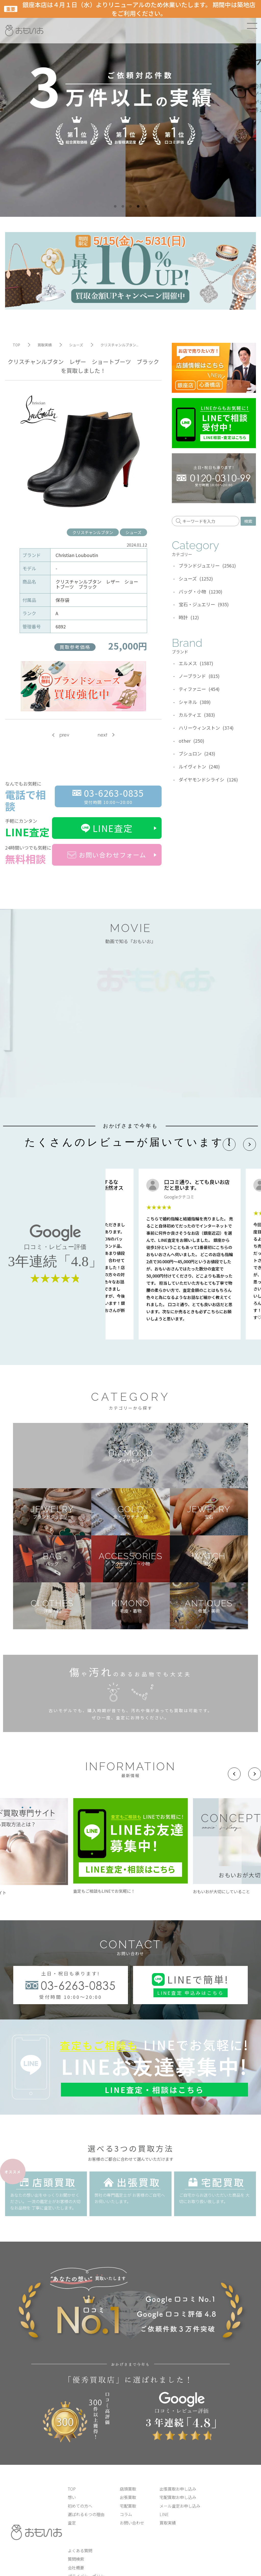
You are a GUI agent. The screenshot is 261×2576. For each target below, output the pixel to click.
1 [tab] (115, 206)
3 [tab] (130, 206)
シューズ (133, 532)
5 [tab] (145, 206)
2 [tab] (122, 206)
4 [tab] (138, 206)
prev (64, 735)
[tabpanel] (130, 108)
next (102, 735)
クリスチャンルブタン (92, 532)
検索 (248, 521)
